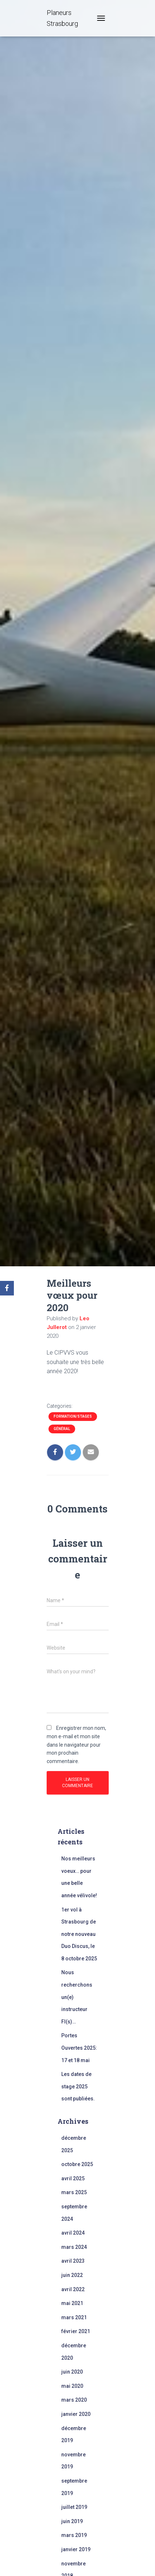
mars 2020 (74, 2400)
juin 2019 (72, 2521)
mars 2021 (74, 2317)
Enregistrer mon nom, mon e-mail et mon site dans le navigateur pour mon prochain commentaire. (76, 1744)
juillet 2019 (74, 2507)
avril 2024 (73, 2233)
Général (62, 1429)
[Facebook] (7, 1288)
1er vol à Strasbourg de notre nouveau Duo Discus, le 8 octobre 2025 (79, 1934)
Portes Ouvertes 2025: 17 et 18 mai (79, 2048)
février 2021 (75, 2331)
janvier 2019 (75, 2549)
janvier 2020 (75, 2414)
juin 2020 (72, 2372)
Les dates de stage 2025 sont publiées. (78, 2086)
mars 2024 (74, 2247)
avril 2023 (73, 2261)
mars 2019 (74, 2535)
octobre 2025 (77, 2164)
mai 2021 (72, 2303)
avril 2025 (73, 2178)
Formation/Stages (73, 1416)
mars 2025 (74, 2192)
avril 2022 (73, 2289)
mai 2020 (72, 2386)
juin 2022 (72, 2275)
